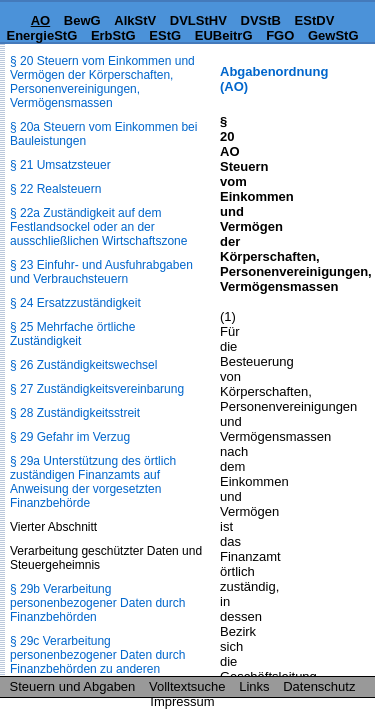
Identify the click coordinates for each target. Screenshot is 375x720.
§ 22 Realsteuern (55, 189)
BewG (82, 20)
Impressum (182, 701)
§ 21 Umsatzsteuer (60, 165)
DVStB (261, 20)
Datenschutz (319, 686)
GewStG (333, 35)
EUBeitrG (224, 35)
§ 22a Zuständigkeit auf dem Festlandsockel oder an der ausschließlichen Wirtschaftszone (98, 227)
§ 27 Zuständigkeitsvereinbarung (97, 389)
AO (41, 20)
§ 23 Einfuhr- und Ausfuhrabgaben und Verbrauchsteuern (101, 272)
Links (254, 686)
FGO (280, 35)
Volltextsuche (187, 686)
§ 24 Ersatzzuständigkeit (75, 303)
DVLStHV (198, 20)
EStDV (315, 20)
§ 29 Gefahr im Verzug (70, 437)
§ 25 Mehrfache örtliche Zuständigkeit (72, 334)
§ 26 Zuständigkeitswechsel (83, 365)
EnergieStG (41, 35)
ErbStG (113, 35)
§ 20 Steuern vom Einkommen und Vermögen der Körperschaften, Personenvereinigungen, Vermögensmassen (102, 82)
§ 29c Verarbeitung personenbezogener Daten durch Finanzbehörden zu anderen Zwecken (97, 662)
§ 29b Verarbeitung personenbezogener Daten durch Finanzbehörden (97, 603)
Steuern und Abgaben (73, 686)
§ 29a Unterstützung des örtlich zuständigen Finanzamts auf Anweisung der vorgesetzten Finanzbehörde (93, 482)
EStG (165, 35)
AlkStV (135, 20)
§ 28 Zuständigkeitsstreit (75, 413)
